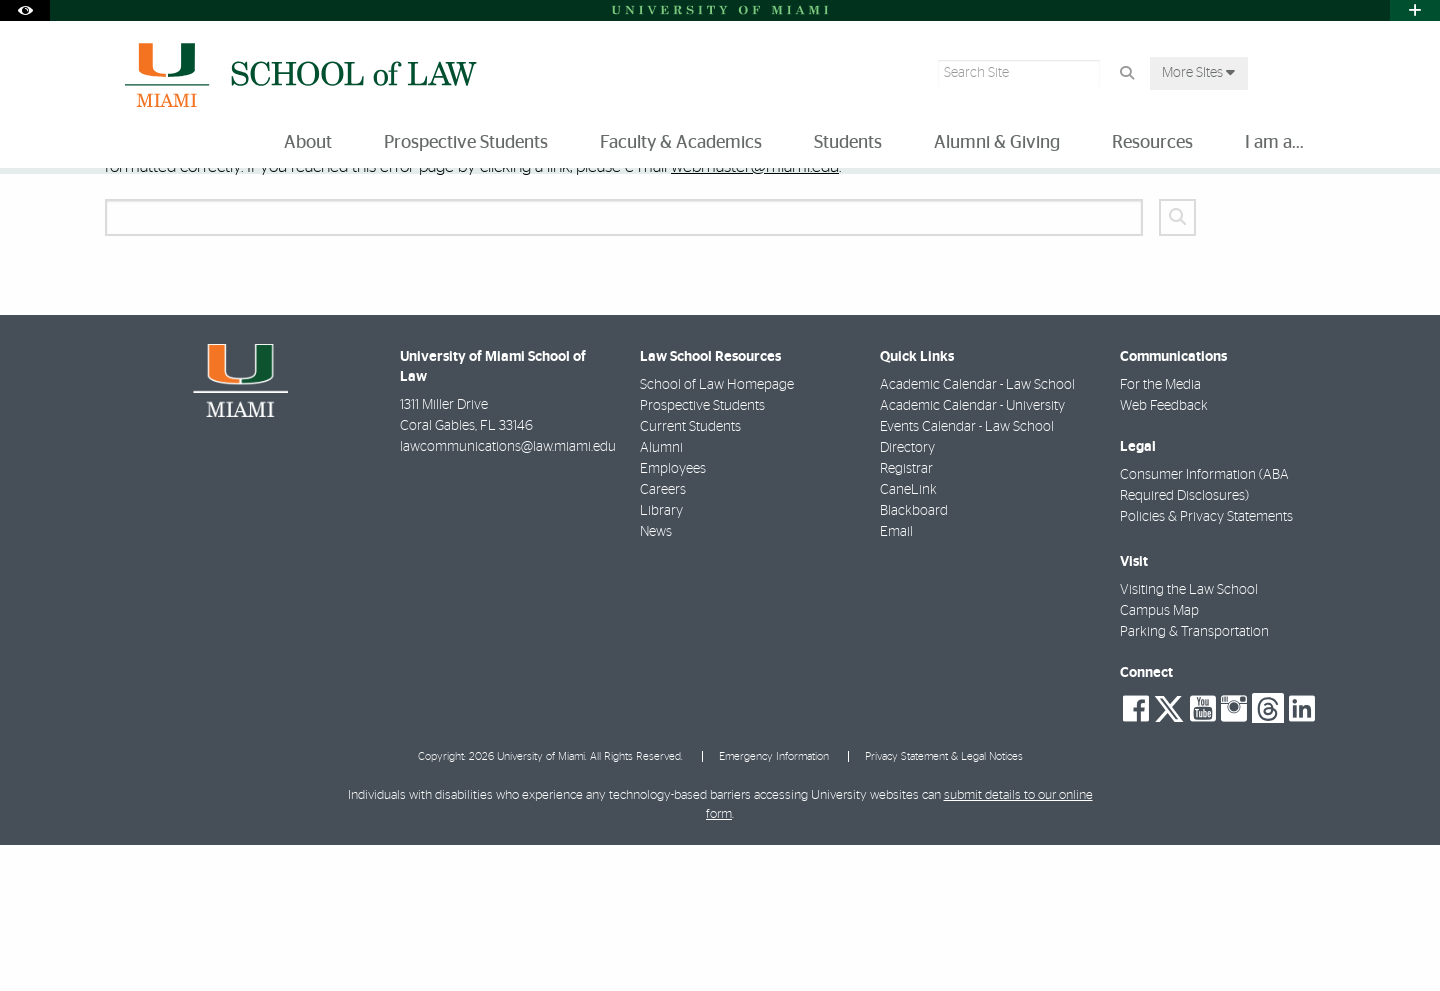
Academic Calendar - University (972, 552)
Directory (907, 594)
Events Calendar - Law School (967, 573)
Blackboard (914, 657)
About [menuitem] (308, 143)
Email (896, 678)
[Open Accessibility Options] (25, 10)
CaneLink (908, 636)
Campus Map (1159, 757)
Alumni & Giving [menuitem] (997, 143)
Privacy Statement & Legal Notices (944, 902)
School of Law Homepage (717, 531)
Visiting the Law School (1189, 736)
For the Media (1160, 531)
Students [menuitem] (848, 143)
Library (661, 657)
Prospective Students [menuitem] (466, 143)
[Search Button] (1126, 73)
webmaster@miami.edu (755, 312)
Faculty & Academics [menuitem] (681, 143)
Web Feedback (1164, 552)
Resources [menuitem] (1152, 143)
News (656, 678)
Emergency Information (774, 902)
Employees (673, 615)
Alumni (661, 594)
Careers (663, 636)
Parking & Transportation (1194, 778)
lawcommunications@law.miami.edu (508, 593)
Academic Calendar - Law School (977, 531)
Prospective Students (702, 552)
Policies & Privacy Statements (1206, 663)
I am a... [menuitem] (1274, 143)
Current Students (690, 573)
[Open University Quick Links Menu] (1415, 10)
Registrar (906, 615)
